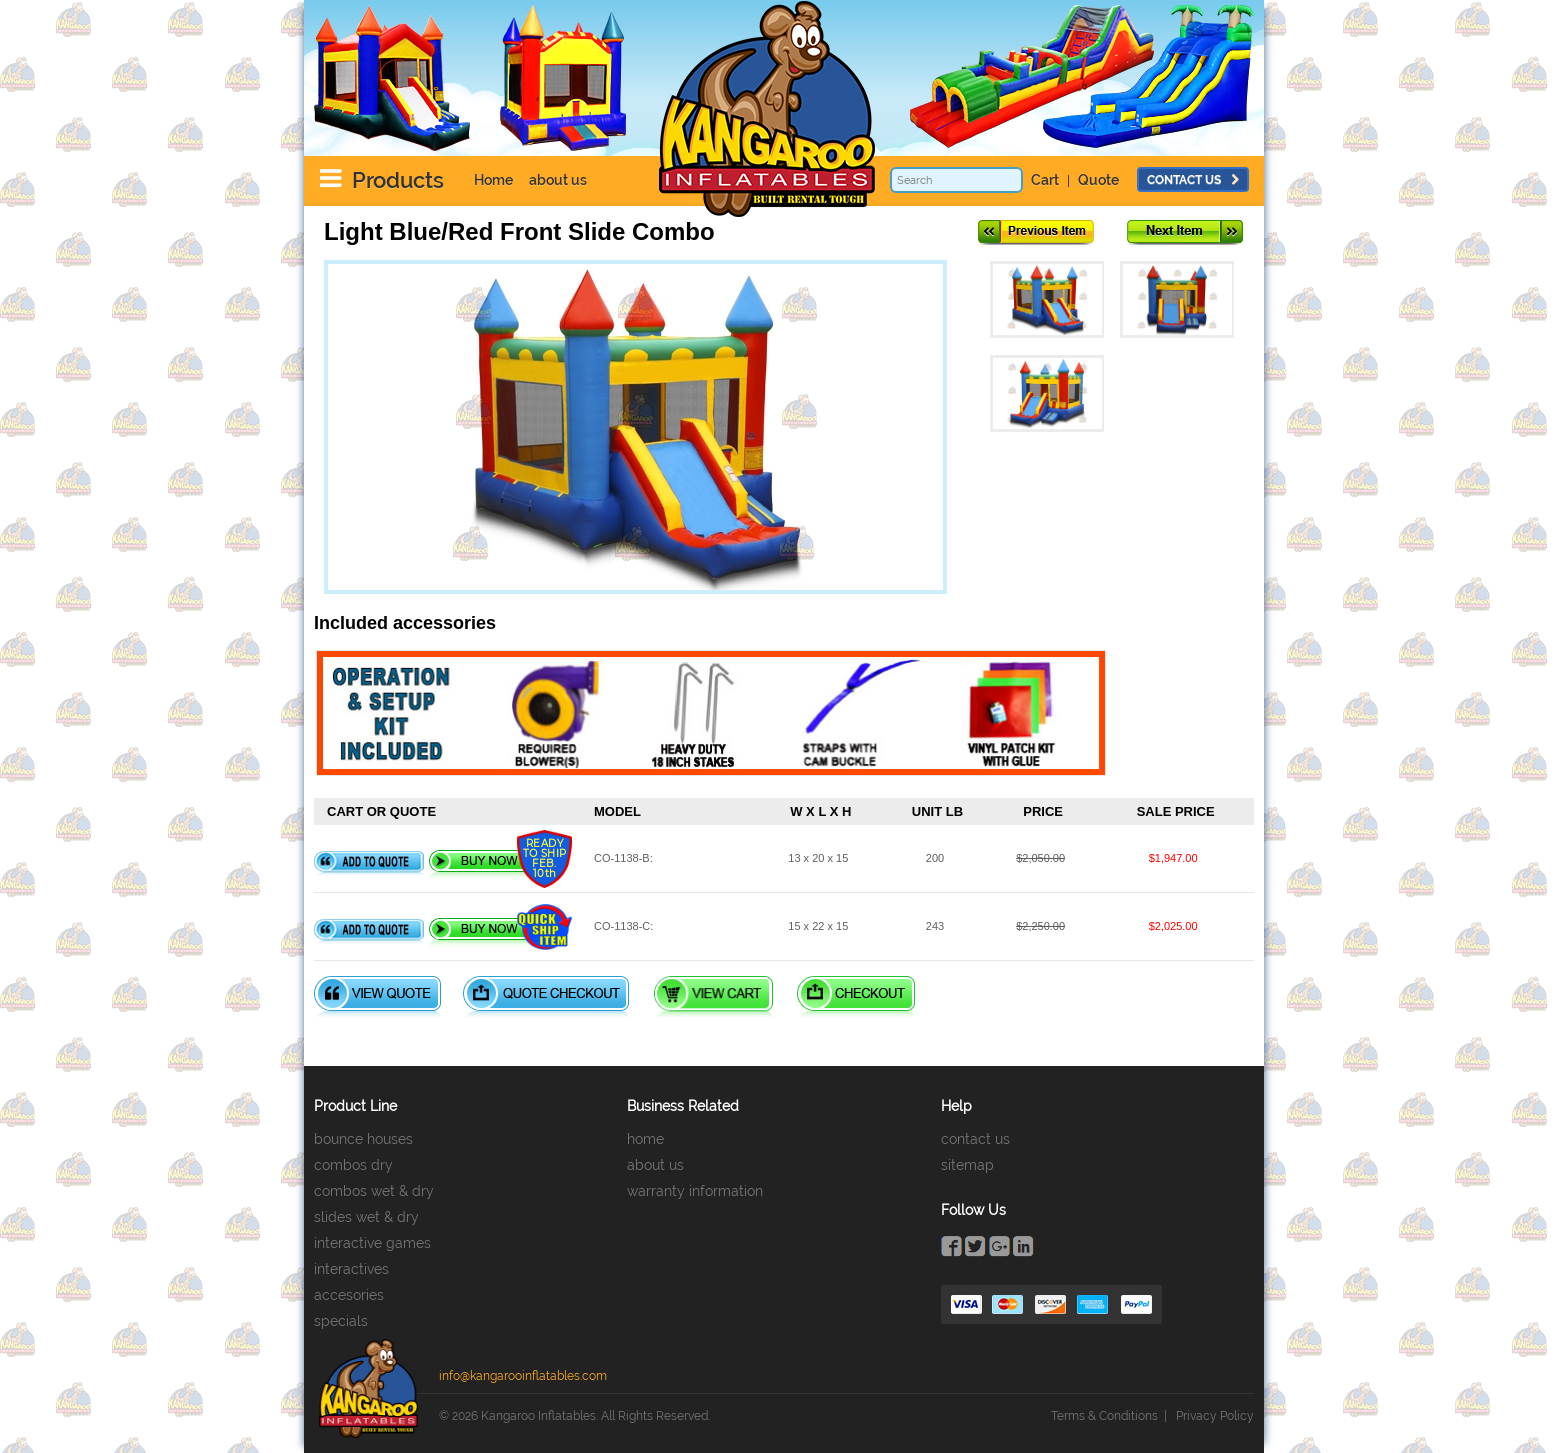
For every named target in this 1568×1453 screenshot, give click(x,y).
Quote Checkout (546, 996)
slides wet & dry (366, 1217)
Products (398, 180)
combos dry (353, 1165)
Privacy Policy (1215, 1416)
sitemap (967, 1165)
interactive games (372, 1243)
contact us (1193, 180)
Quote (1098, 180)
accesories (349, 1295)
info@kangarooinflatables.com (523, 1376)
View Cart (713, 996)
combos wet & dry (374, 1191)
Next (1185, 232)
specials (341, 1321)
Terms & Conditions (1104, 1416)
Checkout (856, 996)
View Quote (377, 996)
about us (558, 180)
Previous (1036, 232)
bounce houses (363, 1139)
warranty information (695, 1191)
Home (493, 180)
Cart (1045, 180)
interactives (351, 1269)
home (645, 1139)
